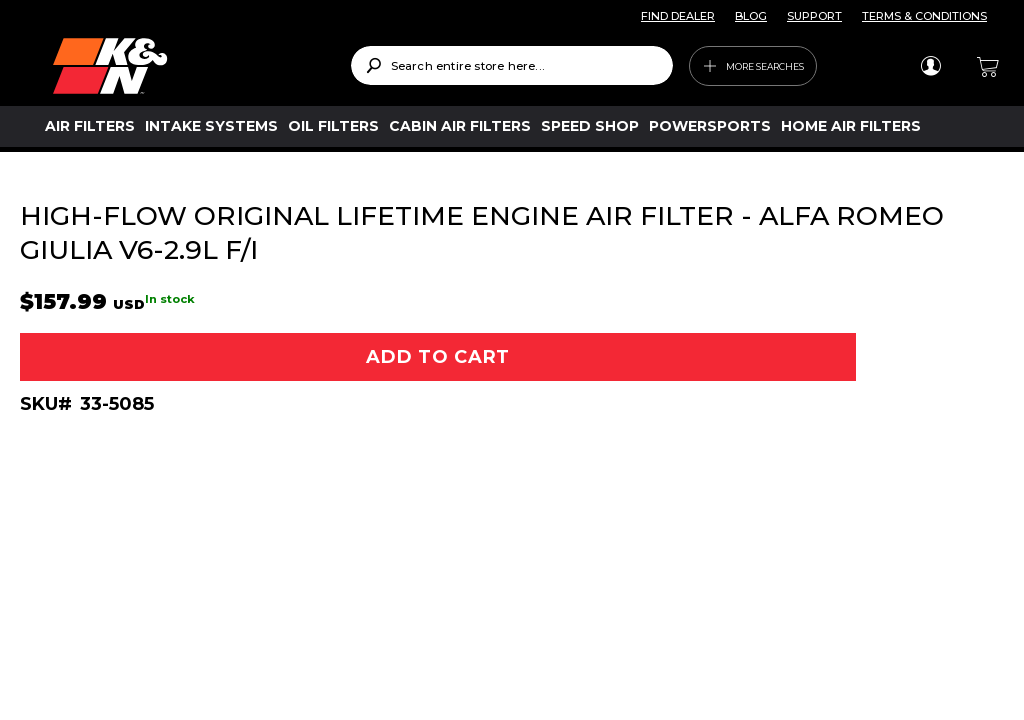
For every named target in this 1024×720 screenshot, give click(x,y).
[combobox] (512, 65)
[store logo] (187, 66)
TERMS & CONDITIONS (924, 16)
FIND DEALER (678, 16)
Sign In (930, 66)
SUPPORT (814, 16)
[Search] (373, 65)
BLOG (751, 16)
